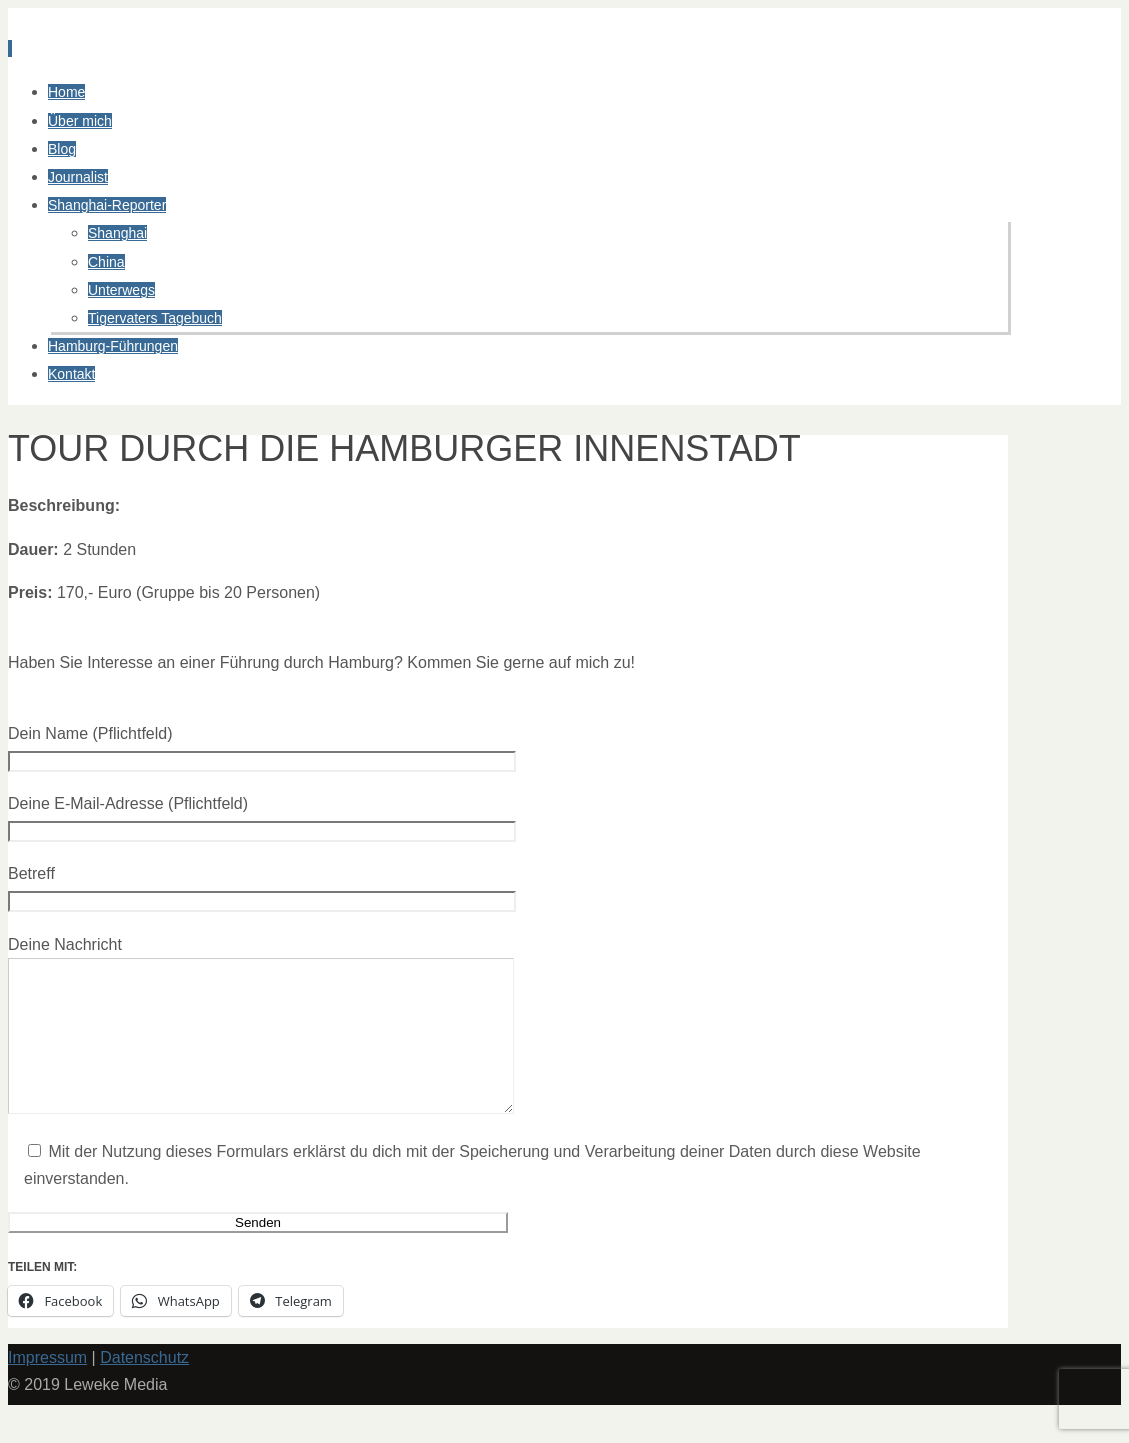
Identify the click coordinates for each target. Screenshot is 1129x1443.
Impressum (47, 1387)
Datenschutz (144, 1387)
